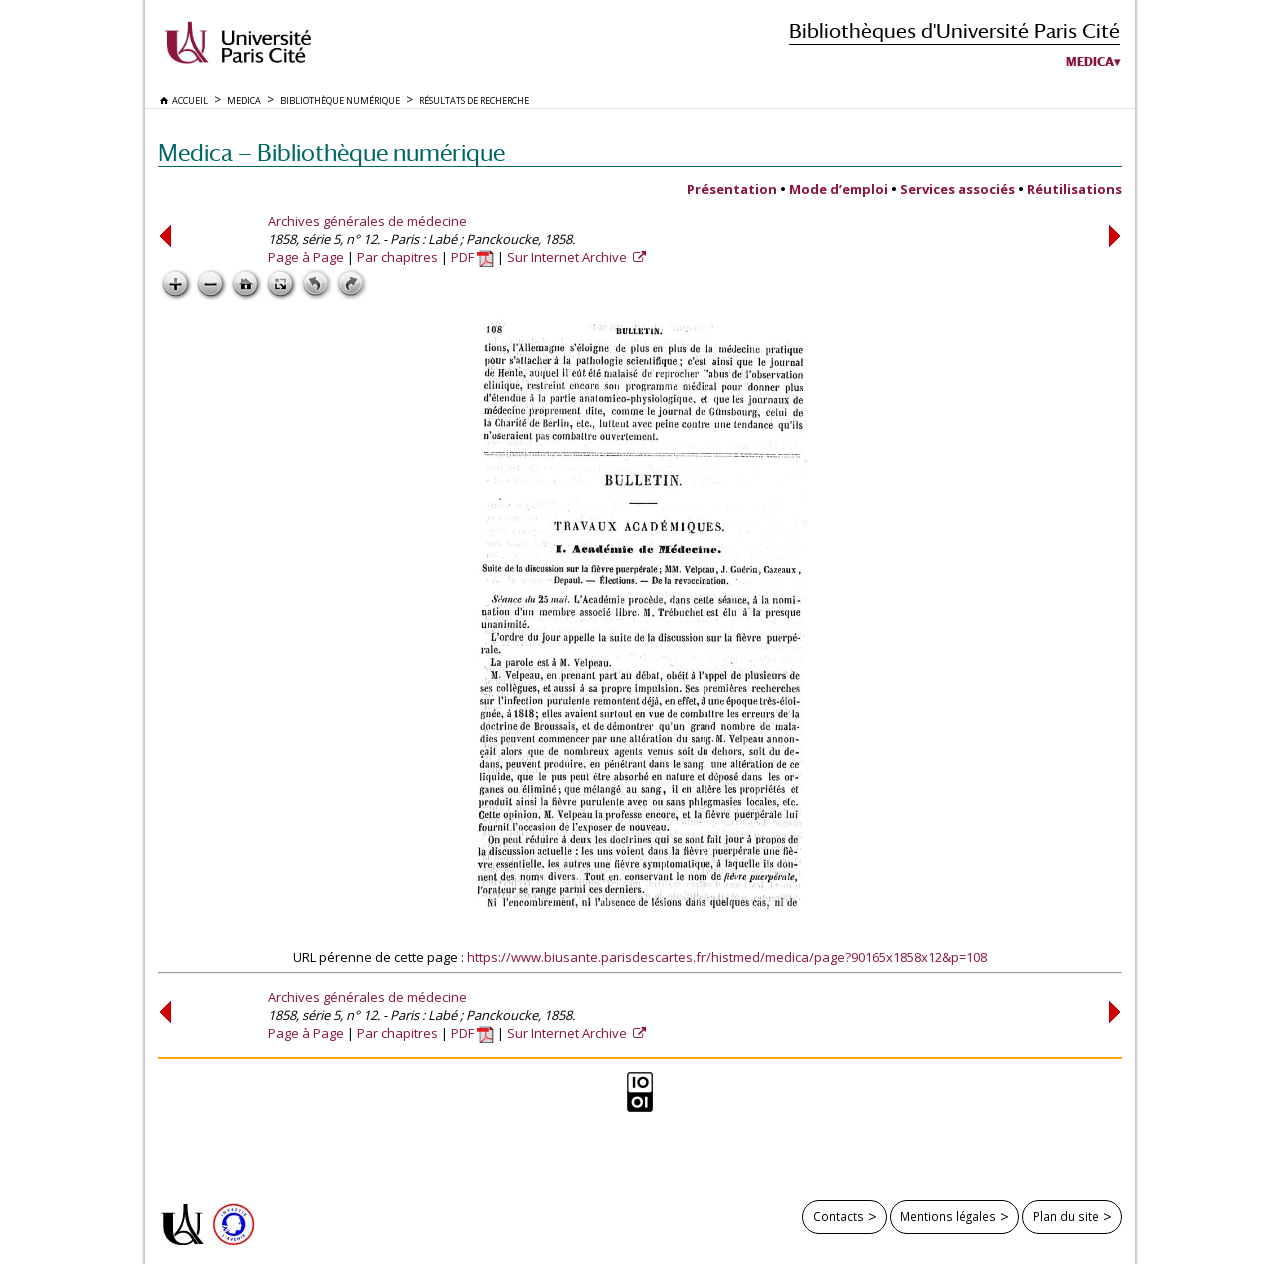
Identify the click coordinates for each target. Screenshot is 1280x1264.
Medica (1090, 62)
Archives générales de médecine (367, 221)
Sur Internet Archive (568, 257)
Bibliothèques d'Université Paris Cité (954, 30)
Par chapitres (397, 257)
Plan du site (1066, 1216)
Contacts (838, 1216)
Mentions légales (948, 1216)
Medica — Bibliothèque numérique (331, 152)
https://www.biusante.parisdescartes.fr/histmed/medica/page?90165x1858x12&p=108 (727, 957)
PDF (472, 257)
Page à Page (306, 257)
